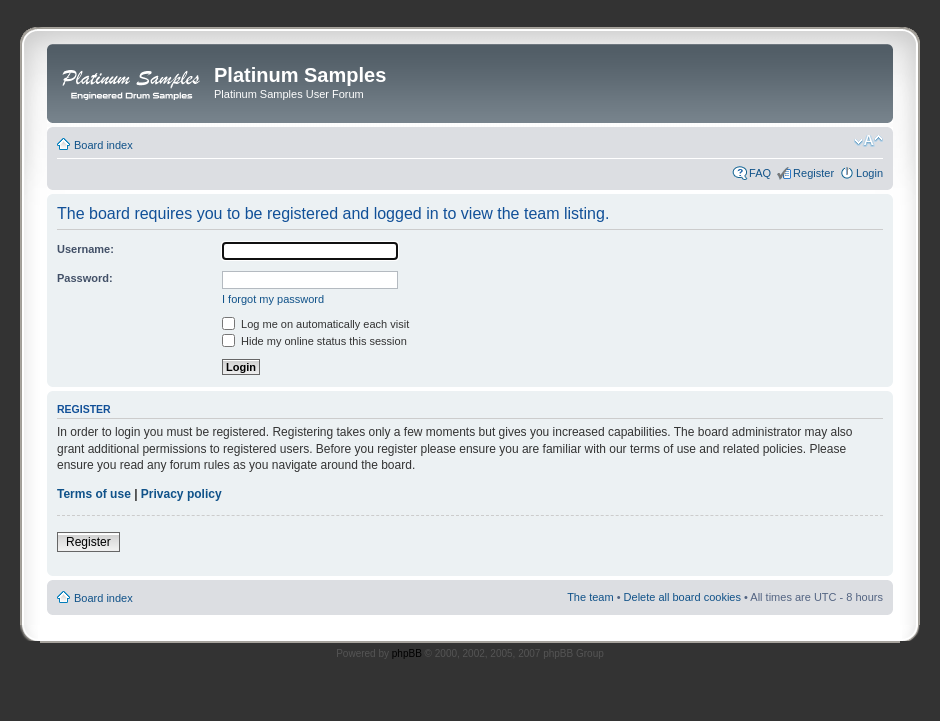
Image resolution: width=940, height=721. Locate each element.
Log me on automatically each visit (315, 324)
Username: (85, 249)
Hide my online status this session (314, 341)
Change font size (868, 141)
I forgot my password (273, 299)
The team (590, 597)
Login (869, 173)
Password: (85, 278)
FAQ (760, 173)
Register (813, 173)
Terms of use (94, 494)
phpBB (407, 653)
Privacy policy (181, 494)
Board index (103, 145)
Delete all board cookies (682, 597)
